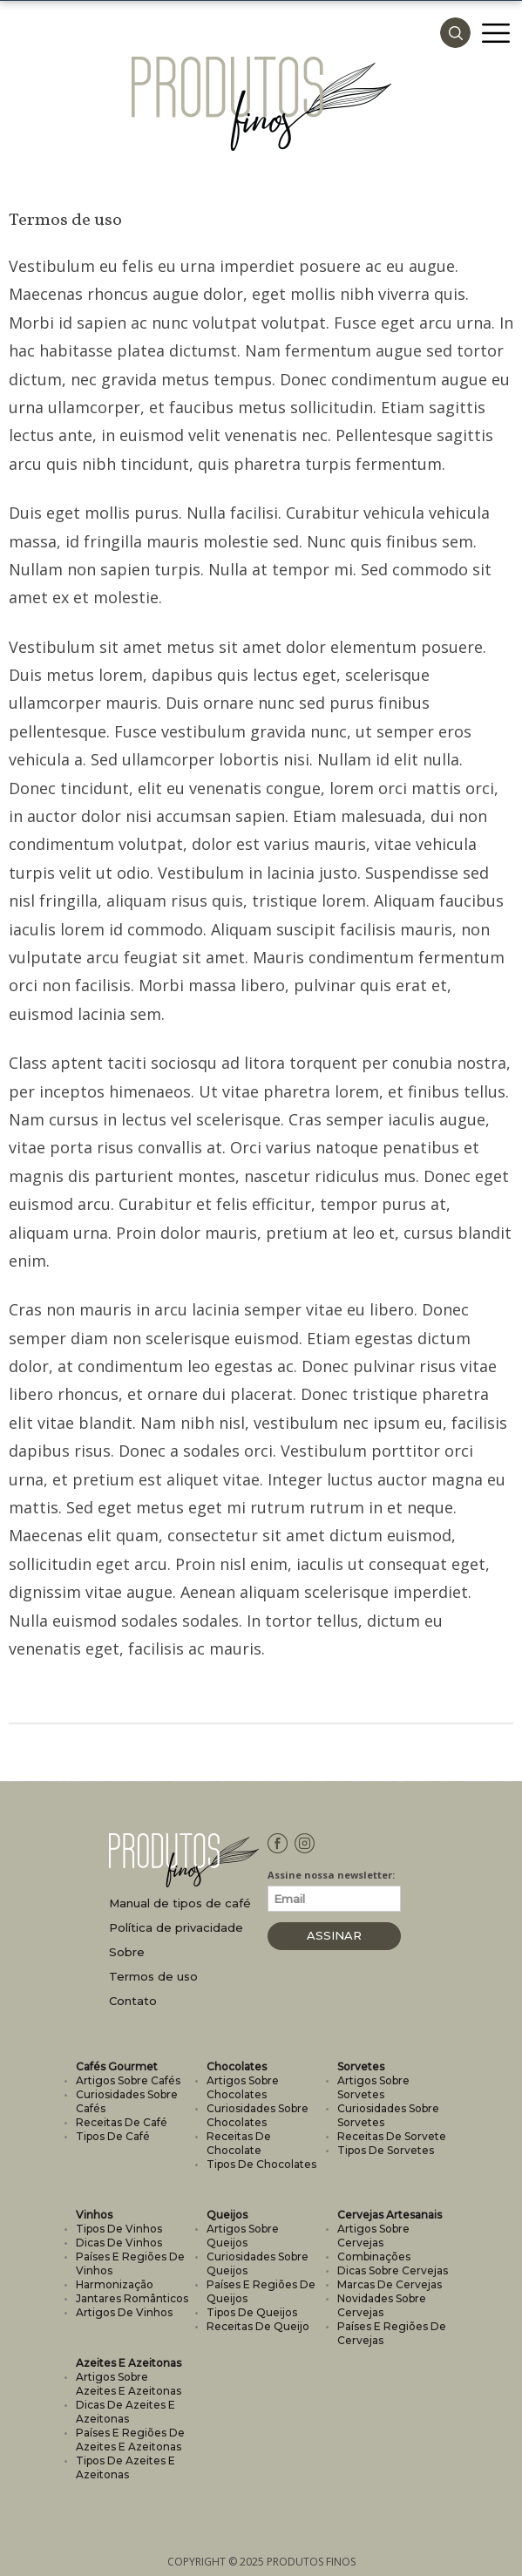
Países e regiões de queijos (261, 2291)
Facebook (279, 1854)
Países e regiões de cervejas (391, 2333)
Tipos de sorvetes (385, 2150)
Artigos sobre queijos (243, 2235)
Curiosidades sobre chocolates (257, 2115)
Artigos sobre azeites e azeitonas (128, 2383)
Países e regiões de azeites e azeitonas (130, 2439)
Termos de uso (153, 1976)
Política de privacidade (176, 1928)
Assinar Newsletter (333, 1939)
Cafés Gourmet (117, 2066)
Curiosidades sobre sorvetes (388, 2115)
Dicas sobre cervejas (392, 2270)
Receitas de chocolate (239, 2143)
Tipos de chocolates (261, 2164)
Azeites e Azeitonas (128, 2362)
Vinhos (94, 2214)
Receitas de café (121, 2122)
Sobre (127, 1952)
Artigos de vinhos (124, 2312)
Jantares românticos (132, 2298)
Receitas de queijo (258, 2326)
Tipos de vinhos (119, 2228)
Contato (133, 2001)
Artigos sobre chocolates (243, 2087)
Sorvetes (360, 2066)
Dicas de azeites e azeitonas (125, 2411)
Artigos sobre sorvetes (373, 2087)
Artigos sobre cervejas (373, 2235)
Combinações (373, 2256)
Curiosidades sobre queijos (257, 2263)
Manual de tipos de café (180, 1903)
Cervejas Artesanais (389, 2214)
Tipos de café (113, 2136)
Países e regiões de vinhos (130, 2263)
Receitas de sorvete (391, 2136)
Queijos (227, 2214)
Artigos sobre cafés (128, 2080)
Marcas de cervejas (389, 2284)
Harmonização (114, 2284)
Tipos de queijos (252, 2312)
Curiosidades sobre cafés (127, 2101)
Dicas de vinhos (119, 2242)
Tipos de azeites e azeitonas (125, 2467)
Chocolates (237, 2066)
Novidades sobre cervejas (381, 2305)
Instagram (306, 1854)
